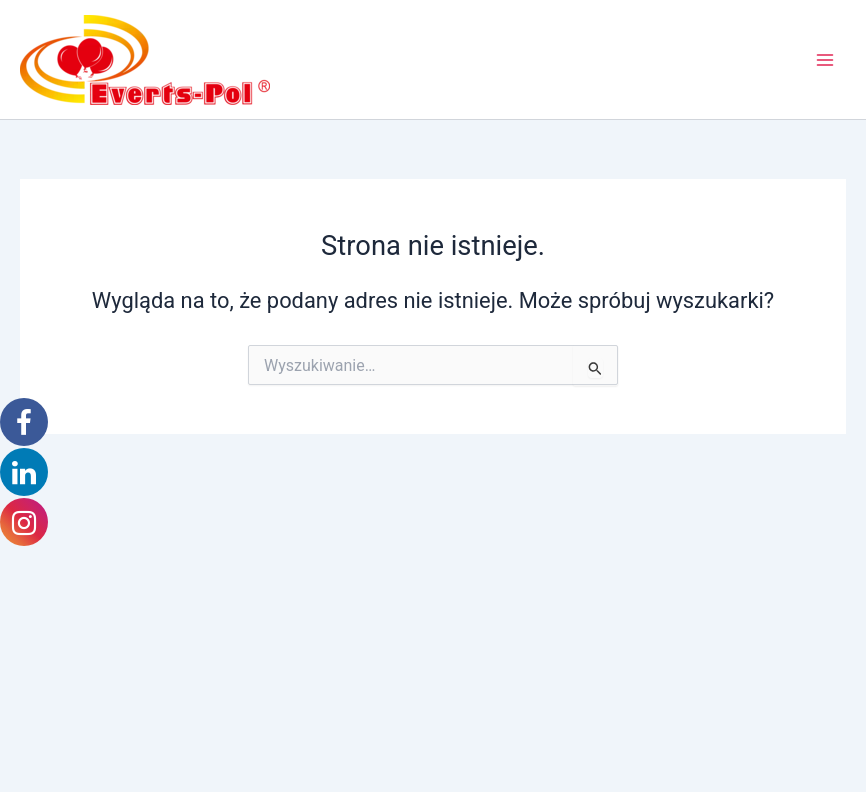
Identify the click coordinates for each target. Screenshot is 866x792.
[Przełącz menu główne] (825, 60)
